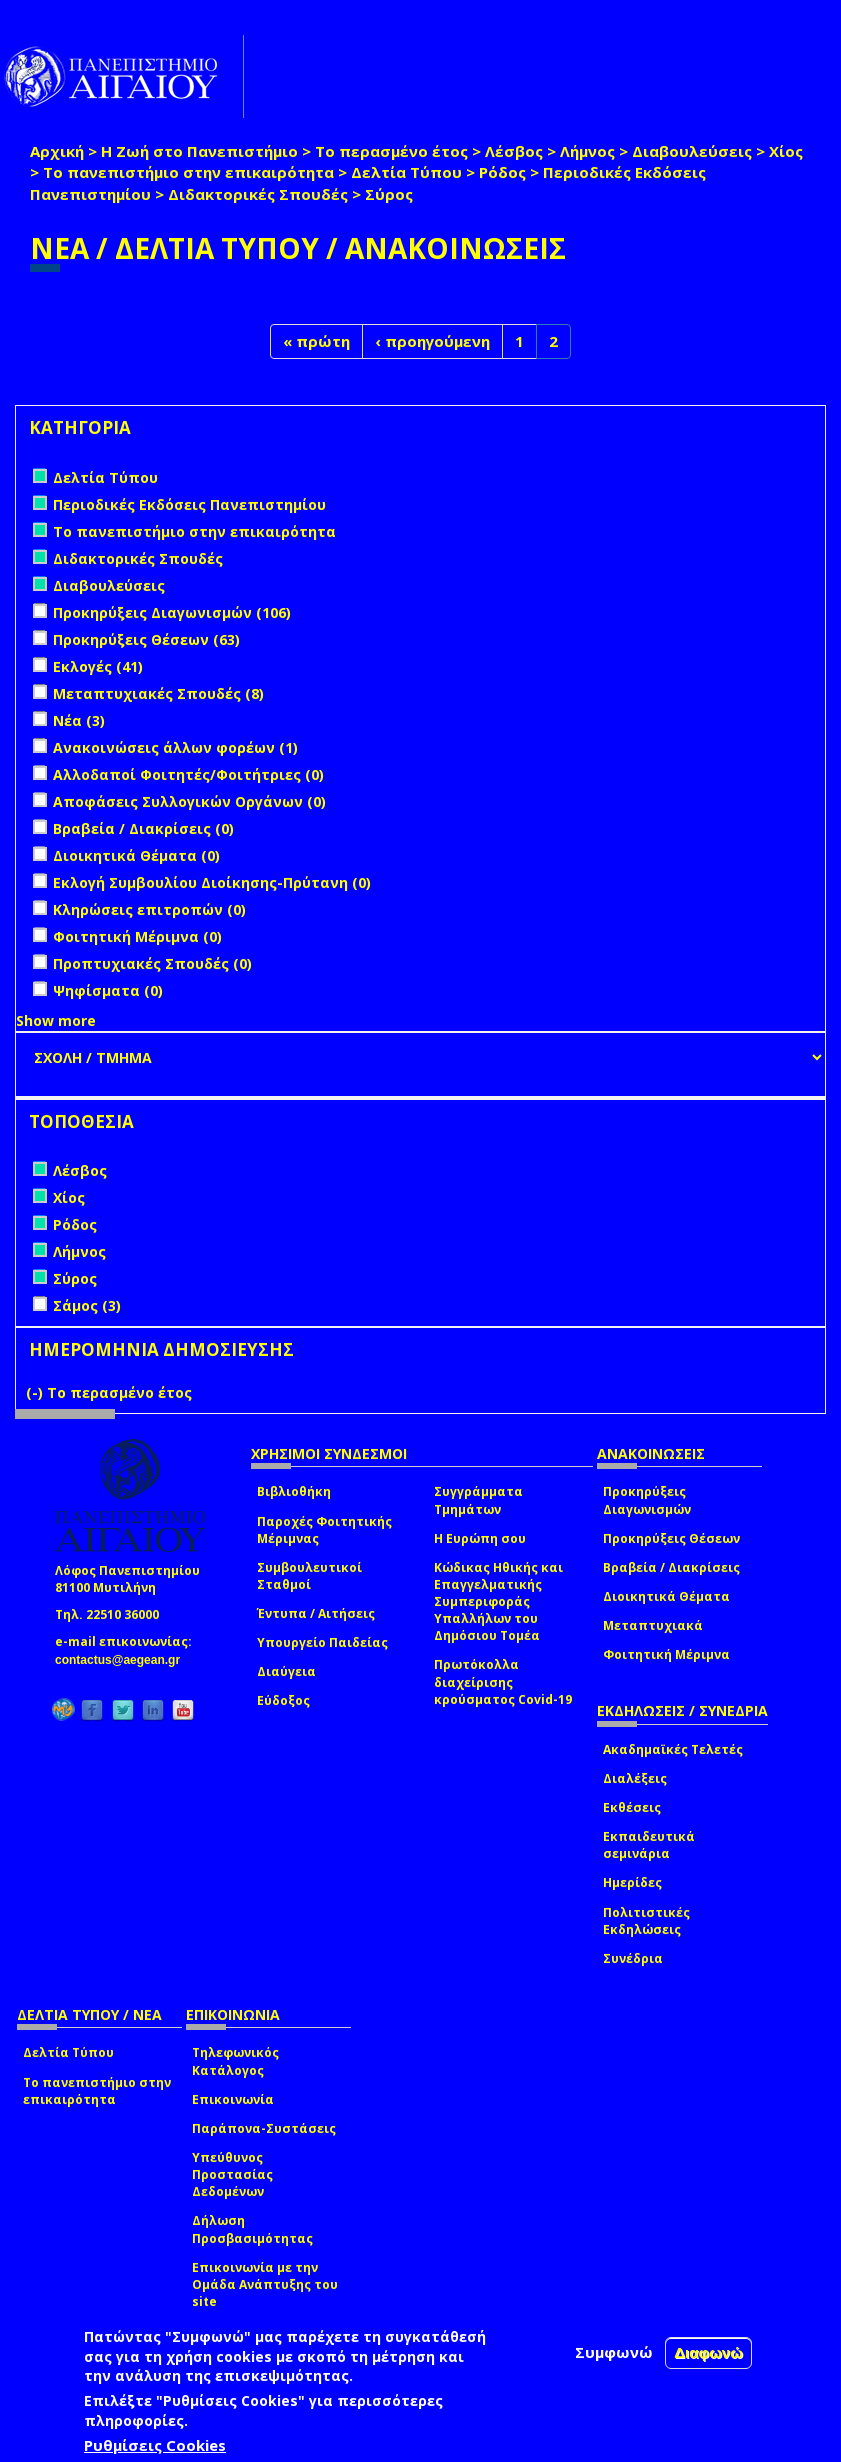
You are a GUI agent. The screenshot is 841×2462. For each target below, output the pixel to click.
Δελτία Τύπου (406, 172)
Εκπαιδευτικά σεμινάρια (649, 1845)
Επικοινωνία (233, 2099)
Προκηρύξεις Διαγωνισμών (647, 1500)
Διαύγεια (286, 1671)
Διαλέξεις (635, 1778)
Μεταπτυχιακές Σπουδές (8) (158, 693)
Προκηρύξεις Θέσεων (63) (146, 639)
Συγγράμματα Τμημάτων (478, 1500)
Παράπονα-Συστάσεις (264, 2128)
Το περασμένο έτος (391, 151)
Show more (56, 1020)
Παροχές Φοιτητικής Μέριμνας (324, 1530)
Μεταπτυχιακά (653, 1625)
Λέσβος (514, 151)
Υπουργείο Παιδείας (322, 1642)
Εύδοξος (283, 1700)
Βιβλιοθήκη (294, 1491)
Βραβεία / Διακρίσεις (671, 1567)
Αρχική (57, 151)
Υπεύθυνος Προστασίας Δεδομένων (232, 2174)
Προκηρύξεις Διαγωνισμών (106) (172, 612)
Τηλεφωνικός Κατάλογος (235, 2061)
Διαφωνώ (708, 2352)
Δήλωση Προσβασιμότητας (252, 2229)
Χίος (786, 151)
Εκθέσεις (632, 1807)
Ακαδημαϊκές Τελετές (673, 1749)
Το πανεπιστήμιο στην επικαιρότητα (188, 172)
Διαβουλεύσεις (692, 151)
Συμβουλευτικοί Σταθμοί (309, 1576)
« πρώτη (316, 341)
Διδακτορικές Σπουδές (258, 194)
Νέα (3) (79, 720)
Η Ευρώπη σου (480, 1538)
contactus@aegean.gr (123, 1660)
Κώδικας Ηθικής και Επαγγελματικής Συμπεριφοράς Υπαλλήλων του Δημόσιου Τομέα (498, 1602)
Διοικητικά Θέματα (666, 1596)
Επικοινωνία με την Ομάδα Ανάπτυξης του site (265, 2284)
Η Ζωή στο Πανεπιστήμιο (199, 151)
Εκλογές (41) (98, 666)
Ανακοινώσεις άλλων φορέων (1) (175, 747)
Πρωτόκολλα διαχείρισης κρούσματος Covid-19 (503, 1681)
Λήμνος (587, 151)
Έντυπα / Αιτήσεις (316, 1613)
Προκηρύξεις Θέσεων (671, 1538)
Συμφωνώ (614, 2352)
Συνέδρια (633, 1958)
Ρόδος (502, 172)
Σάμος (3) (87, 1305)
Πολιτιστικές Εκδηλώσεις (646, 1921)
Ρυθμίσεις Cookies (155, 2445)
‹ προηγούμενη (432, 341)
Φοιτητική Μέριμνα (666, 1654)
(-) (36, 1392)
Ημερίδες (632, 1882)
